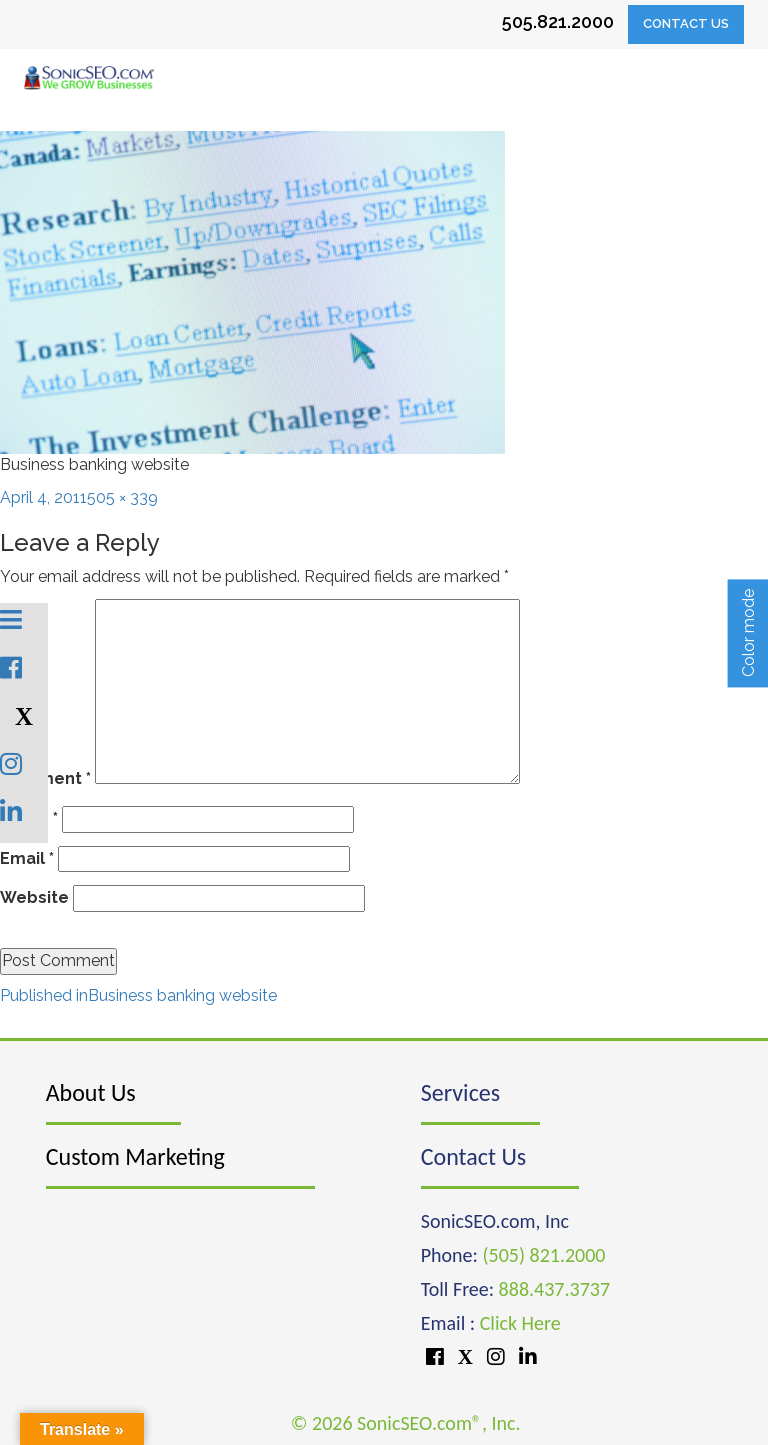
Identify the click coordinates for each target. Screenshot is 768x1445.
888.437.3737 (554, 1289)
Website (34, 897)
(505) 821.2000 (543, 1255)
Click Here (520, 1323)
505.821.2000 (558, 21)
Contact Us (686, 23)
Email (27, 858)
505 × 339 (122, 497)
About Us (91, 1092)
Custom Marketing (135, 1156)
